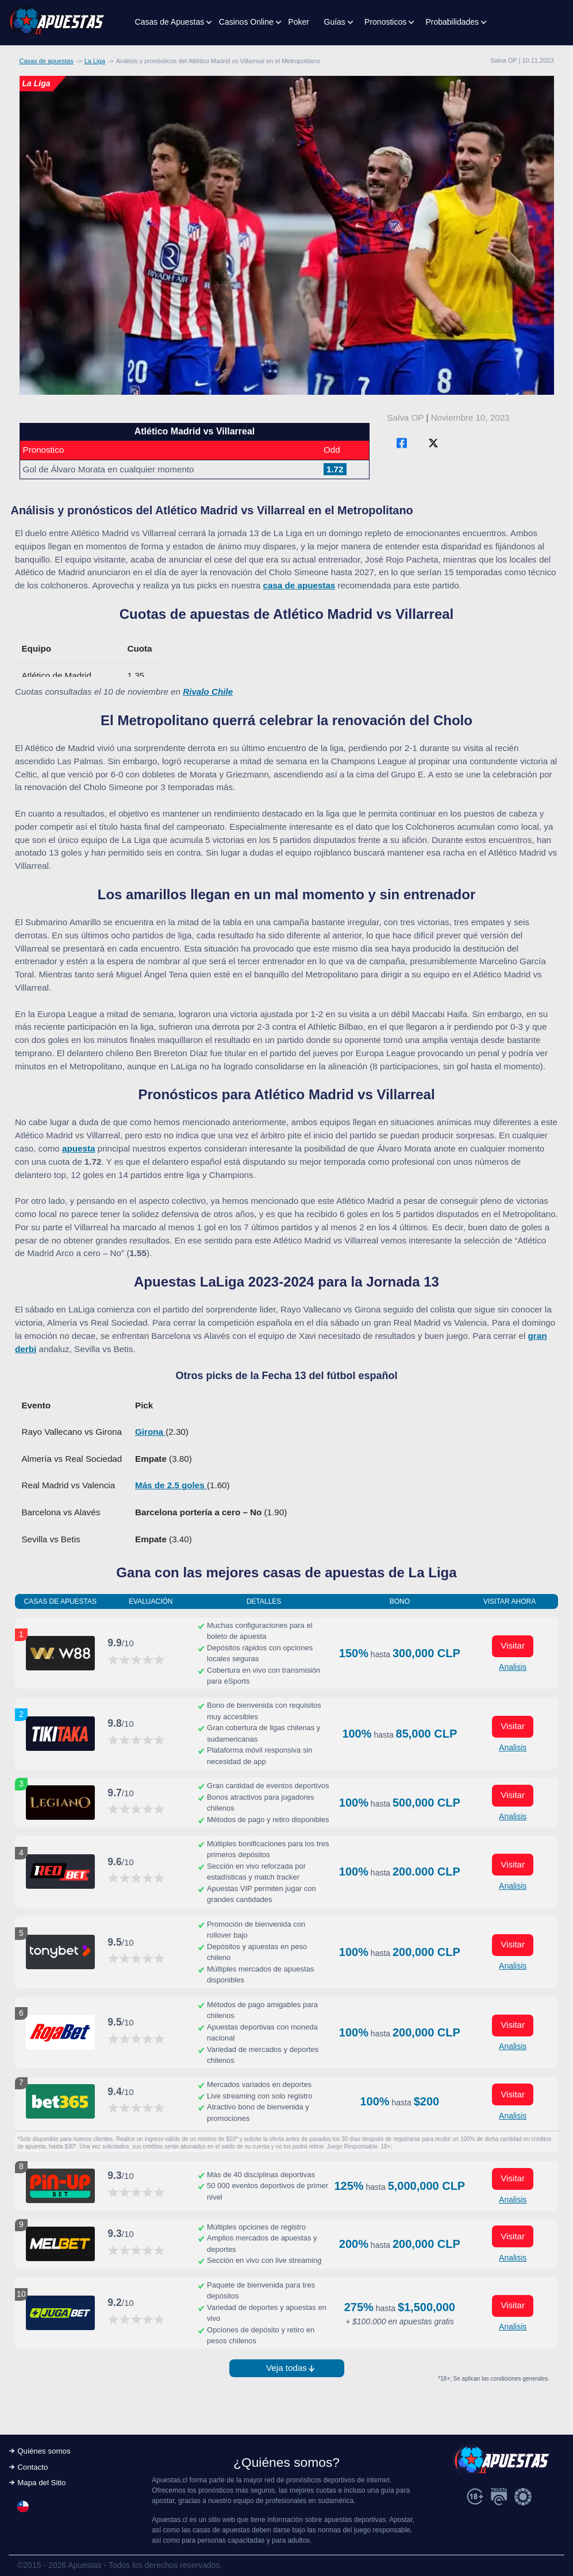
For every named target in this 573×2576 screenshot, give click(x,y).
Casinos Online (246, 21)
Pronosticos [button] (385, 21)
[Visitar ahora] (60, 1653)
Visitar (513, 1645)
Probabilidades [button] (452, 21)
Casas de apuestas (47, 60)
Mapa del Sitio (41, 2482)
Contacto (32, 2467)
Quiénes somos (43, 2451)
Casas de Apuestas (170, 21)
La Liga (94, 60)
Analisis (512, 1667)
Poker (298, 21)
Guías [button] (334, 21)
